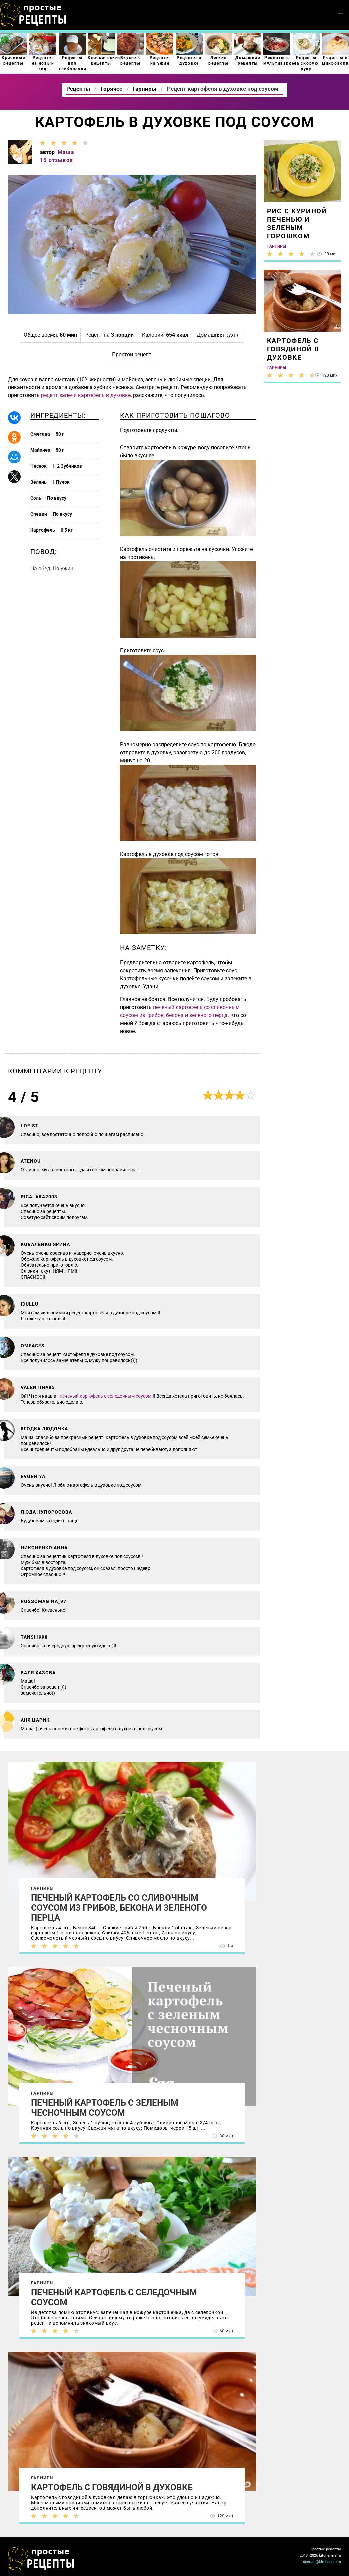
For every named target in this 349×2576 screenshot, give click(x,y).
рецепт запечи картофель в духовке (86, 395)
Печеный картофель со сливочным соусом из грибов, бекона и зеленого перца (119, 1908)
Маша (66, 152)
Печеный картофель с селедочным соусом (114, 2297)
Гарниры (42, 1888)
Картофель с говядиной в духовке (112, 2487)
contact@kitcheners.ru (322, 2562)
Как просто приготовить (41, 2559)
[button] (340, 12)
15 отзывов (56, 160)
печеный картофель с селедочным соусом (105, 1396)
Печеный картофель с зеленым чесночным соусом (104, 2108)
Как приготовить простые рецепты (33, 15)
